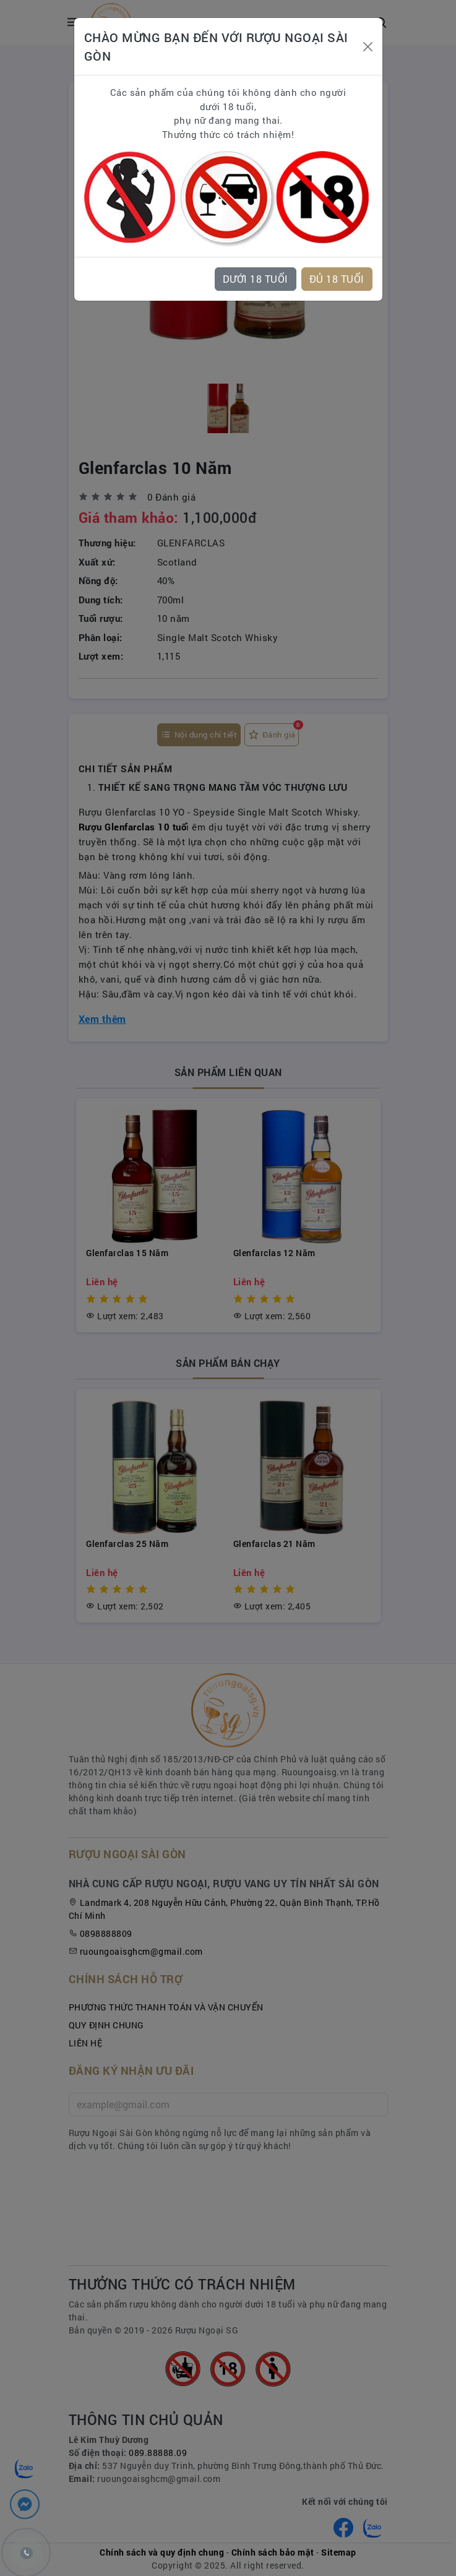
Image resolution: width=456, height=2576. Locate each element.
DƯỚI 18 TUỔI (255, 278)
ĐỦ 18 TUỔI (336, 278)
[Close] (368, 46)
